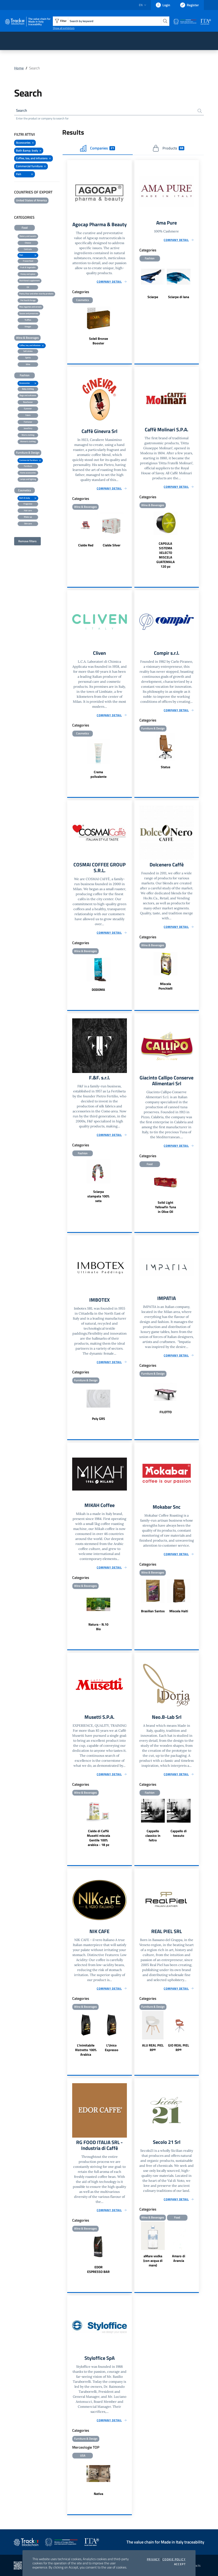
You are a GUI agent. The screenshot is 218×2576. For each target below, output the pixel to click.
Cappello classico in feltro (152, 1835)
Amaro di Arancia (178, 2258)
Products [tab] (168, 148)
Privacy (153, 2559)
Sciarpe (152, 296)
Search (21, 110)
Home (19, 68)
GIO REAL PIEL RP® (178, 2047)
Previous (136, 281)
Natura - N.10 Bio (98, 1626)
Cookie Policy (174, 2559)
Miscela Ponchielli (165, 986)
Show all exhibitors (63, 28)
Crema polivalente (98, 774)
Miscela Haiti (178, 1611)
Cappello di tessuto (179, 1833)
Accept (180, 2564)
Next (197, 281)
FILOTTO (166, 1412)
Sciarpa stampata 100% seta (98, 1196)
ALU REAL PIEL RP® (153, 2047)
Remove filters (27, 541)
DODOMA (98, 989)
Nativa (98, 2493)
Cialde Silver (111, 545)
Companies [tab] (97, 148)
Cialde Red (85, 545)
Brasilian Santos (153, 1611)
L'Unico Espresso (111, 2047)
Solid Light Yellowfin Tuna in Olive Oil (165, 1207)
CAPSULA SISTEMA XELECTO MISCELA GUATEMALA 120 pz (165, 555)
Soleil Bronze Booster (98, 341)
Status (165, 766)
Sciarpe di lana (178, 296)
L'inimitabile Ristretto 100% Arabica (86, 2050)
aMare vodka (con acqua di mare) (152, 2261)
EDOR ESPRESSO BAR (98, 2269)
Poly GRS (98, 1418)
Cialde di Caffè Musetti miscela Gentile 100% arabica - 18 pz (98, 1837)
